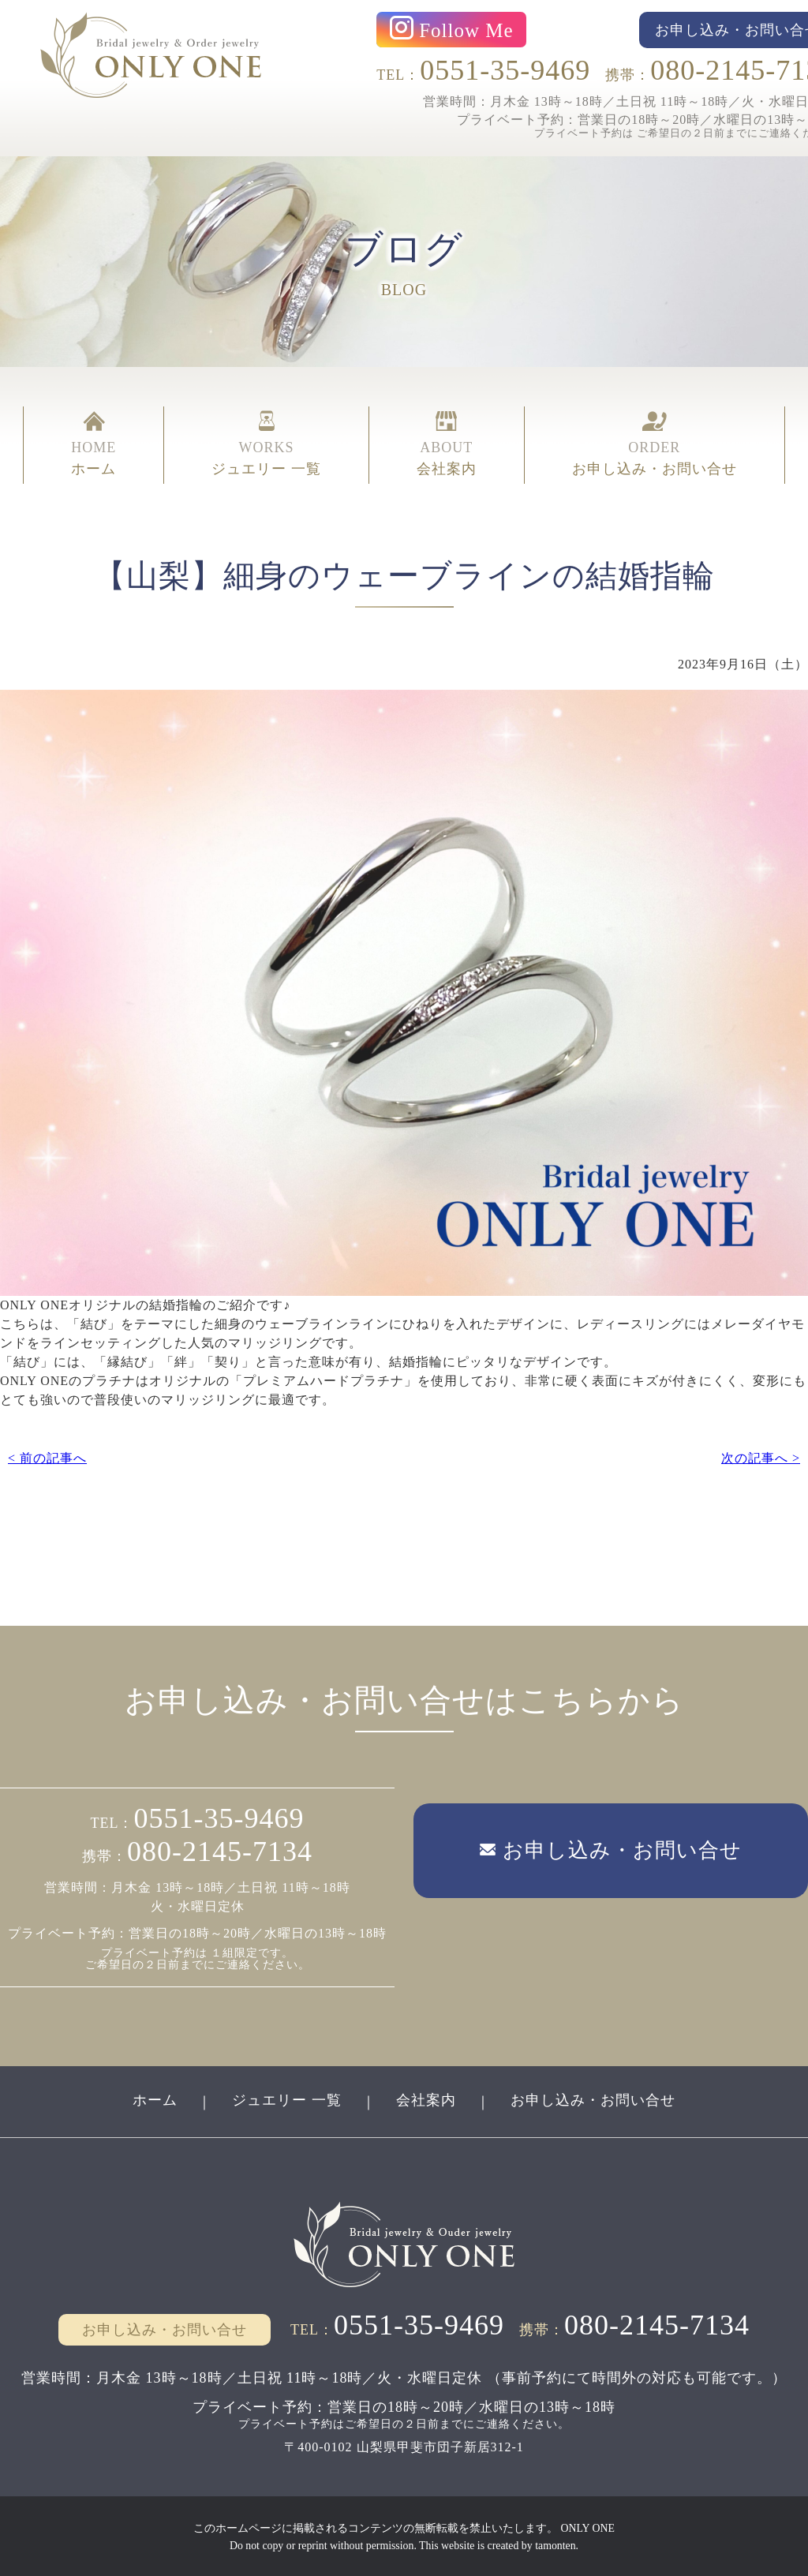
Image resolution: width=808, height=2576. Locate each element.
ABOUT (447, 443)
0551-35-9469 (505, 70)
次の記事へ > (760, 1456)
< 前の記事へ (47, 1456)
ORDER (654, 443)
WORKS (266, 443)
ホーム (155, 2098)
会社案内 (426, 2098)
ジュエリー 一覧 (287, 2098)
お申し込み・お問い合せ (593, 2098)
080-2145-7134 (219, 1850)
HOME (93, 443)
